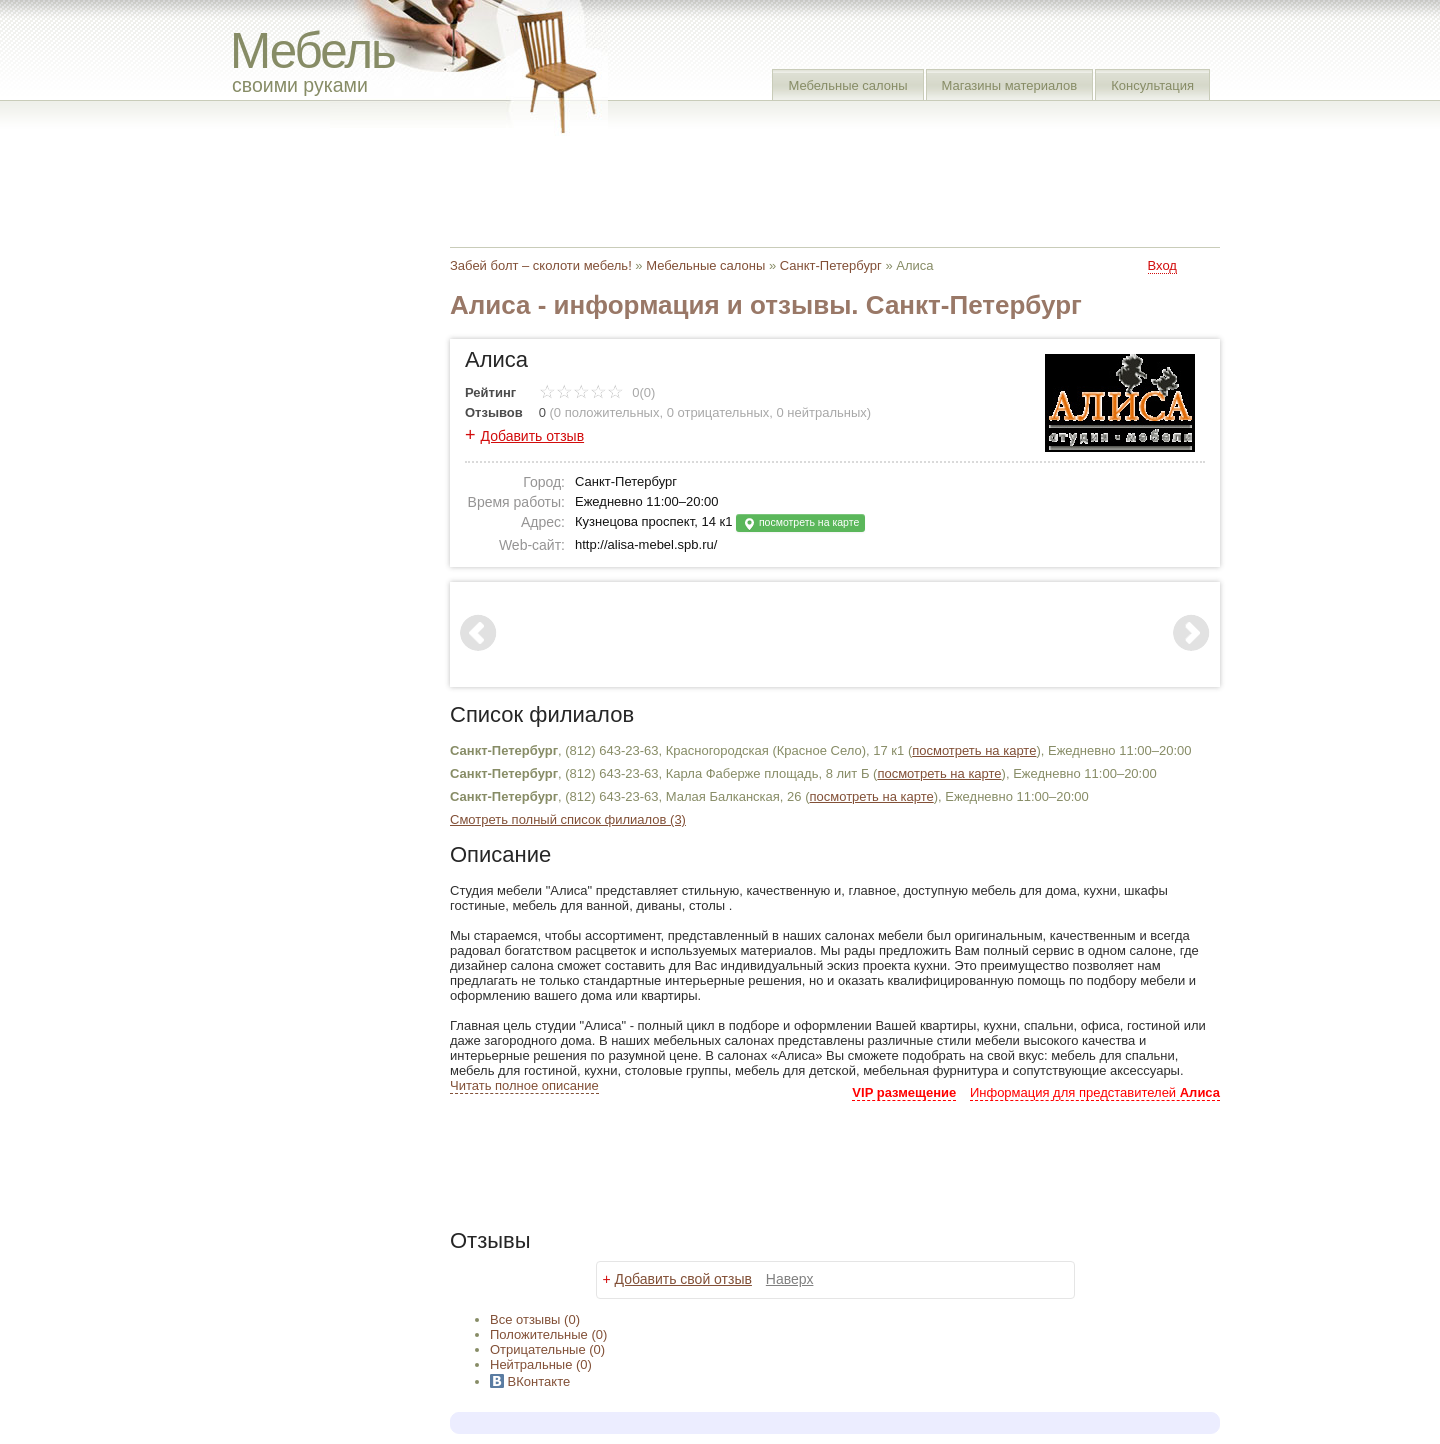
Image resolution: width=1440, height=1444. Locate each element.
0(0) (597, 392)
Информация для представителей (1095, 1092)
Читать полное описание (524, 1085)
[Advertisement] (814, 185)
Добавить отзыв (533, 436)
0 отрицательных (718, 412)
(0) (548, 1334)
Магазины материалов (1010, 85)
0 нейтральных (822, 412)
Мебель (312, 50)
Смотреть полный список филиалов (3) (568, 819)
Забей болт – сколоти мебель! (541, 265)
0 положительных (607, 412)
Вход (1162, 265)
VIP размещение (904, 1092)
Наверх (790, 1279)
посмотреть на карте (800, 523)
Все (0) (535, 1319)
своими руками (300, 85)
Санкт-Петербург (831, 265)
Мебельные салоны (847, 85)
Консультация (1152, 85)
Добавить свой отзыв (683, 1279)
